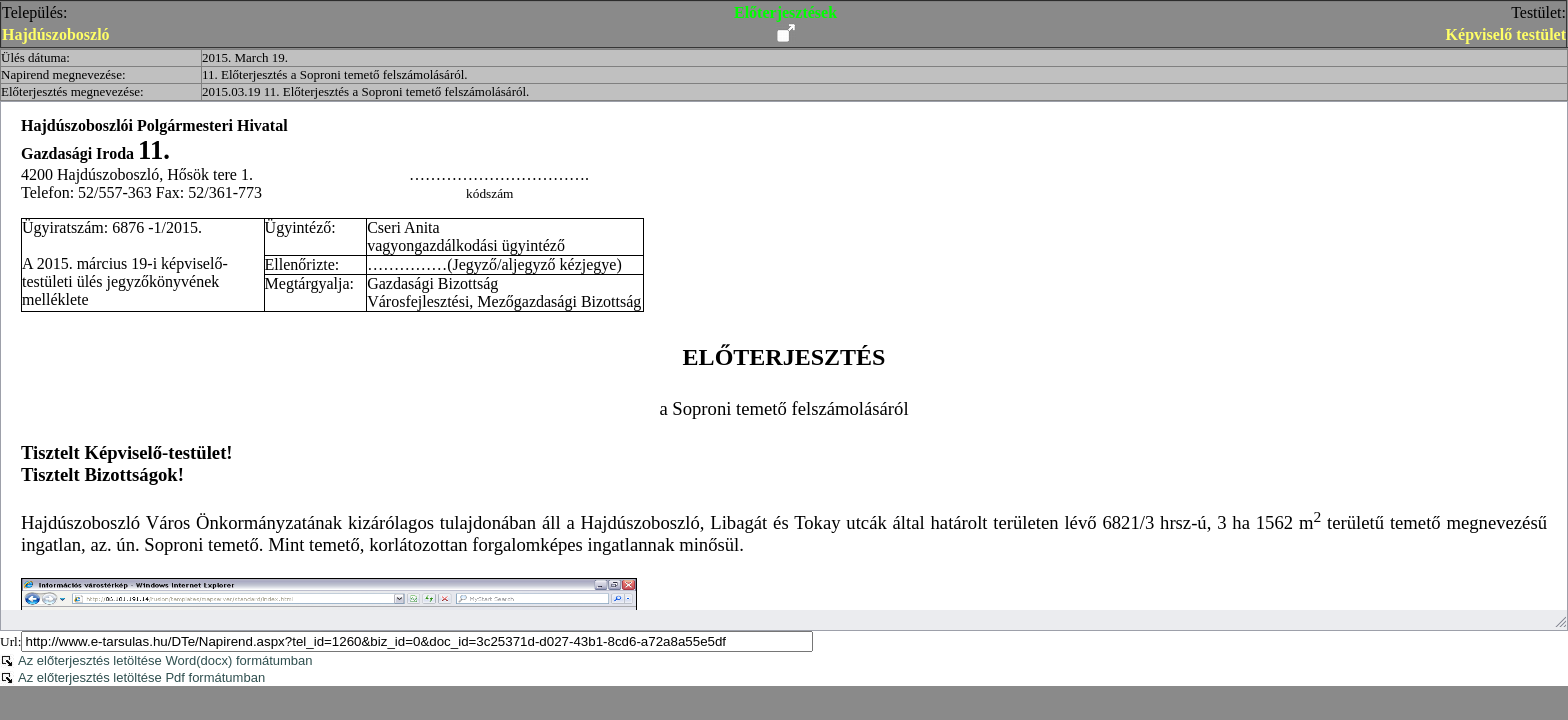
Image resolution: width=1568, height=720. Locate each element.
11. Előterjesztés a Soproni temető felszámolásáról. (335, 74)
